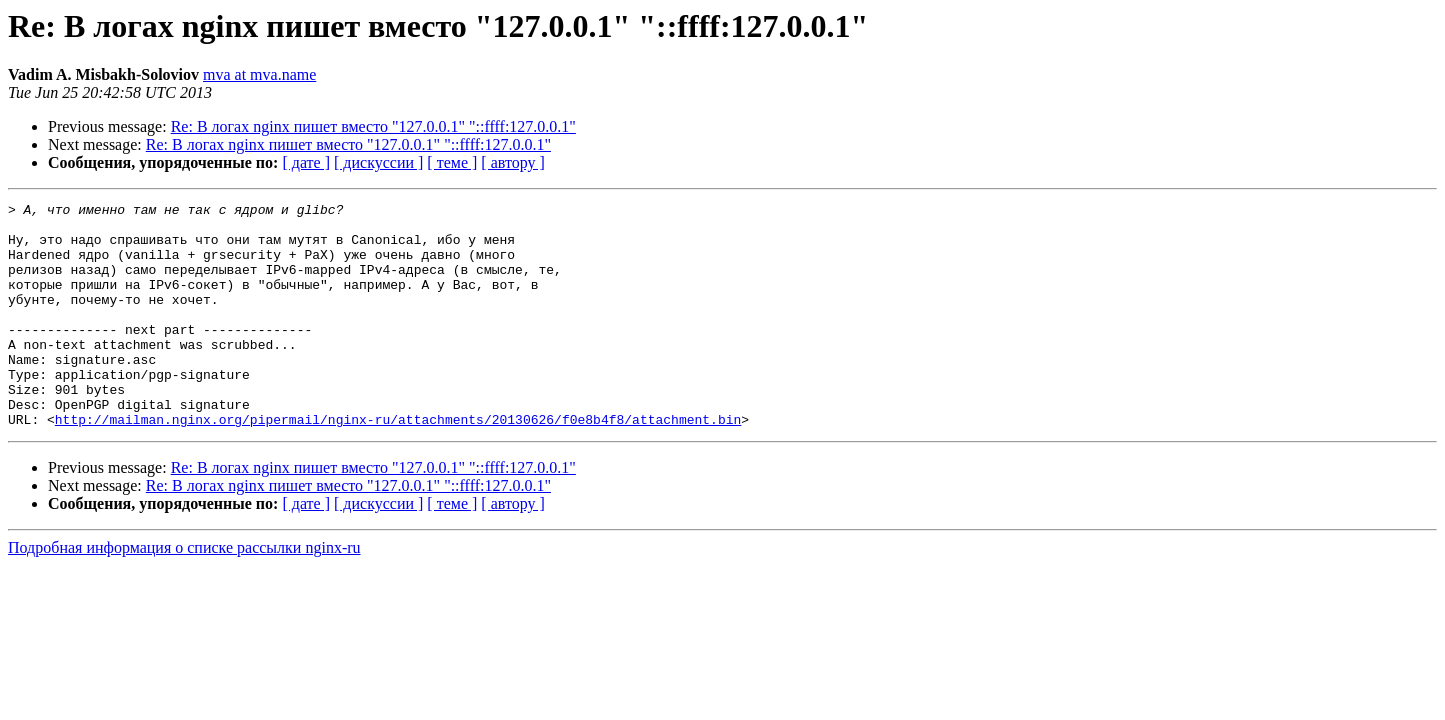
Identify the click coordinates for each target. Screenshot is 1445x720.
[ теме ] (452, 162)
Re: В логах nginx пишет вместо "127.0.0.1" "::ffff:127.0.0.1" (373, 126)
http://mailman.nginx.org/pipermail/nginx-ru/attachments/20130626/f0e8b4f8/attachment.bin (398, 464)
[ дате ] (306, 162)
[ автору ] (512, 162)
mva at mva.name (259, 74)
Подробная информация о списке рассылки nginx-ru (184, 592)
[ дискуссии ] (378, 162)
